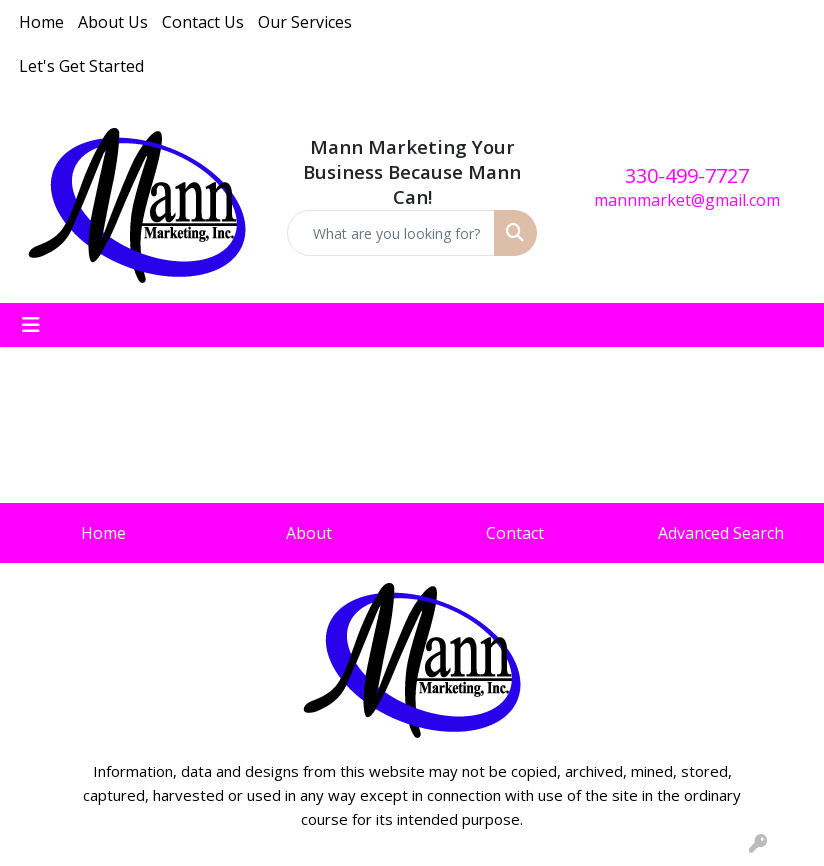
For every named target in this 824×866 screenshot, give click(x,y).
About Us (113, 22)
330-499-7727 (687, 175)
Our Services (305, 22)
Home (41, 22)
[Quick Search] (391, 233)
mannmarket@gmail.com (687, 200)
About (309, 533)
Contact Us (203, 22)
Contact (515, 533)
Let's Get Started (81, 66)
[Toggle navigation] (31, 325)
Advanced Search (721, 533)
